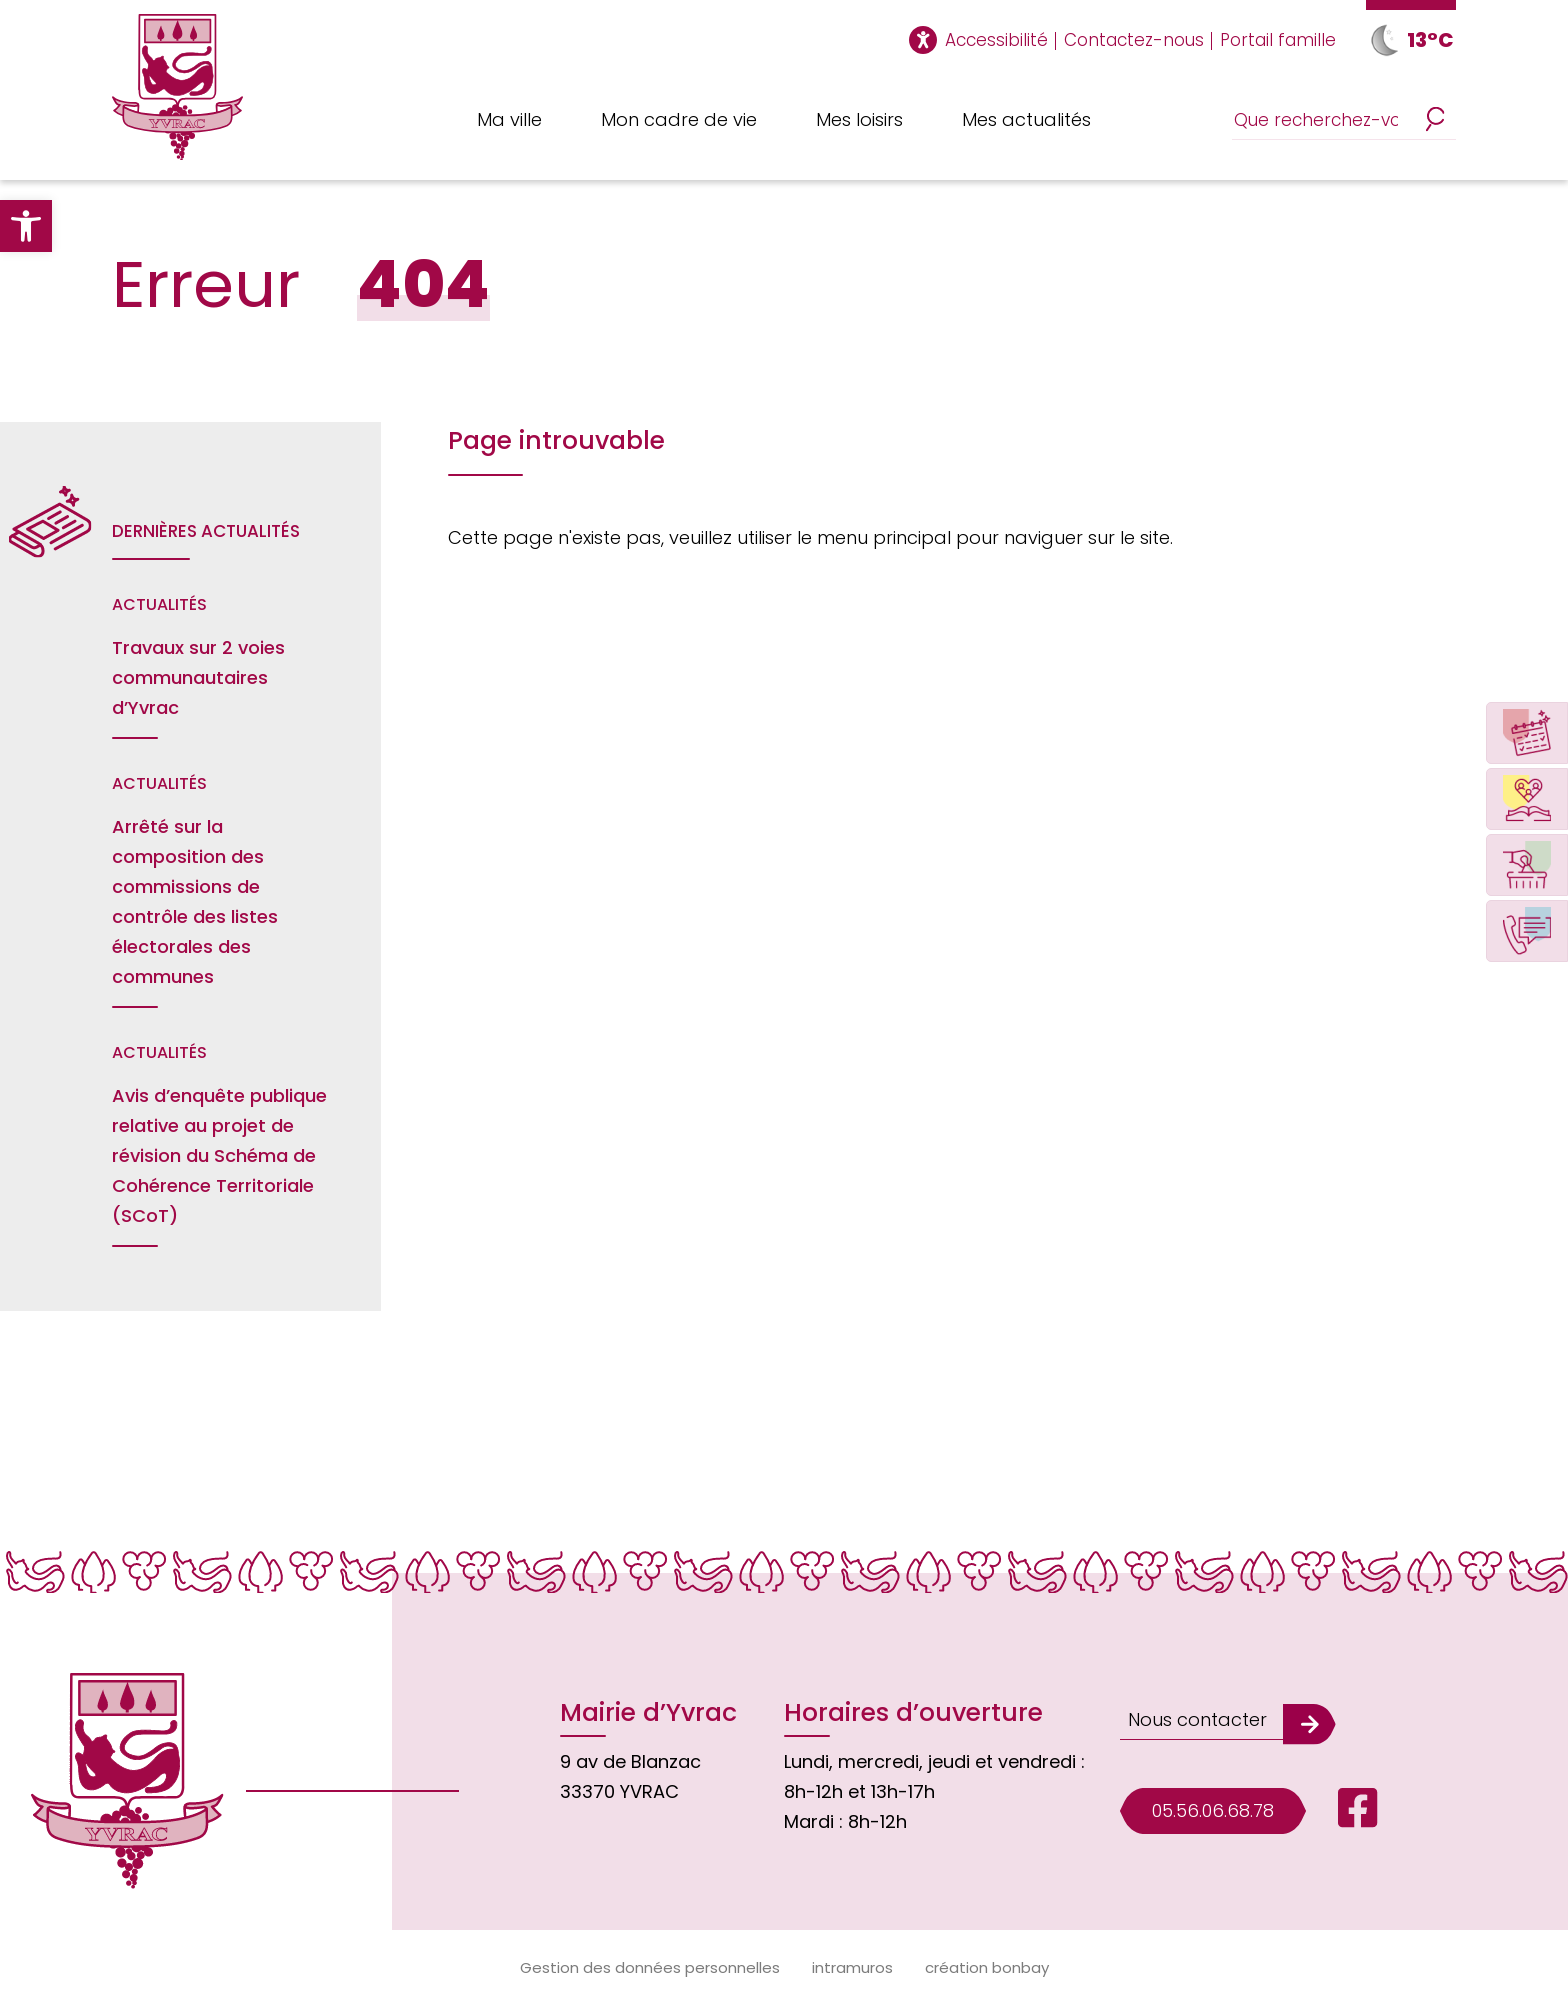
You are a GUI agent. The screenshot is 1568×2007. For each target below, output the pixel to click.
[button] (26, 226)
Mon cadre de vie (679, 119)
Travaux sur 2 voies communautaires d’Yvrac (198, 677)
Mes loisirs (859, 119)
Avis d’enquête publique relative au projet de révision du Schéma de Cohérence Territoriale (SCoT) (219, 1155)
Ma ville (509, 119)
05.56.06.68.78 (1213, 1810)
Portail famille (1278, 40)
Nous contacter (1197, 1719)
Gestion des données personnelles (650, 1967)
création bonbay (987, 1967)
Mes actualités (1026, 119)
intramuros (852, 1967)
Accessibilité (996, 40)
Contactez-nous (1134, 40)
